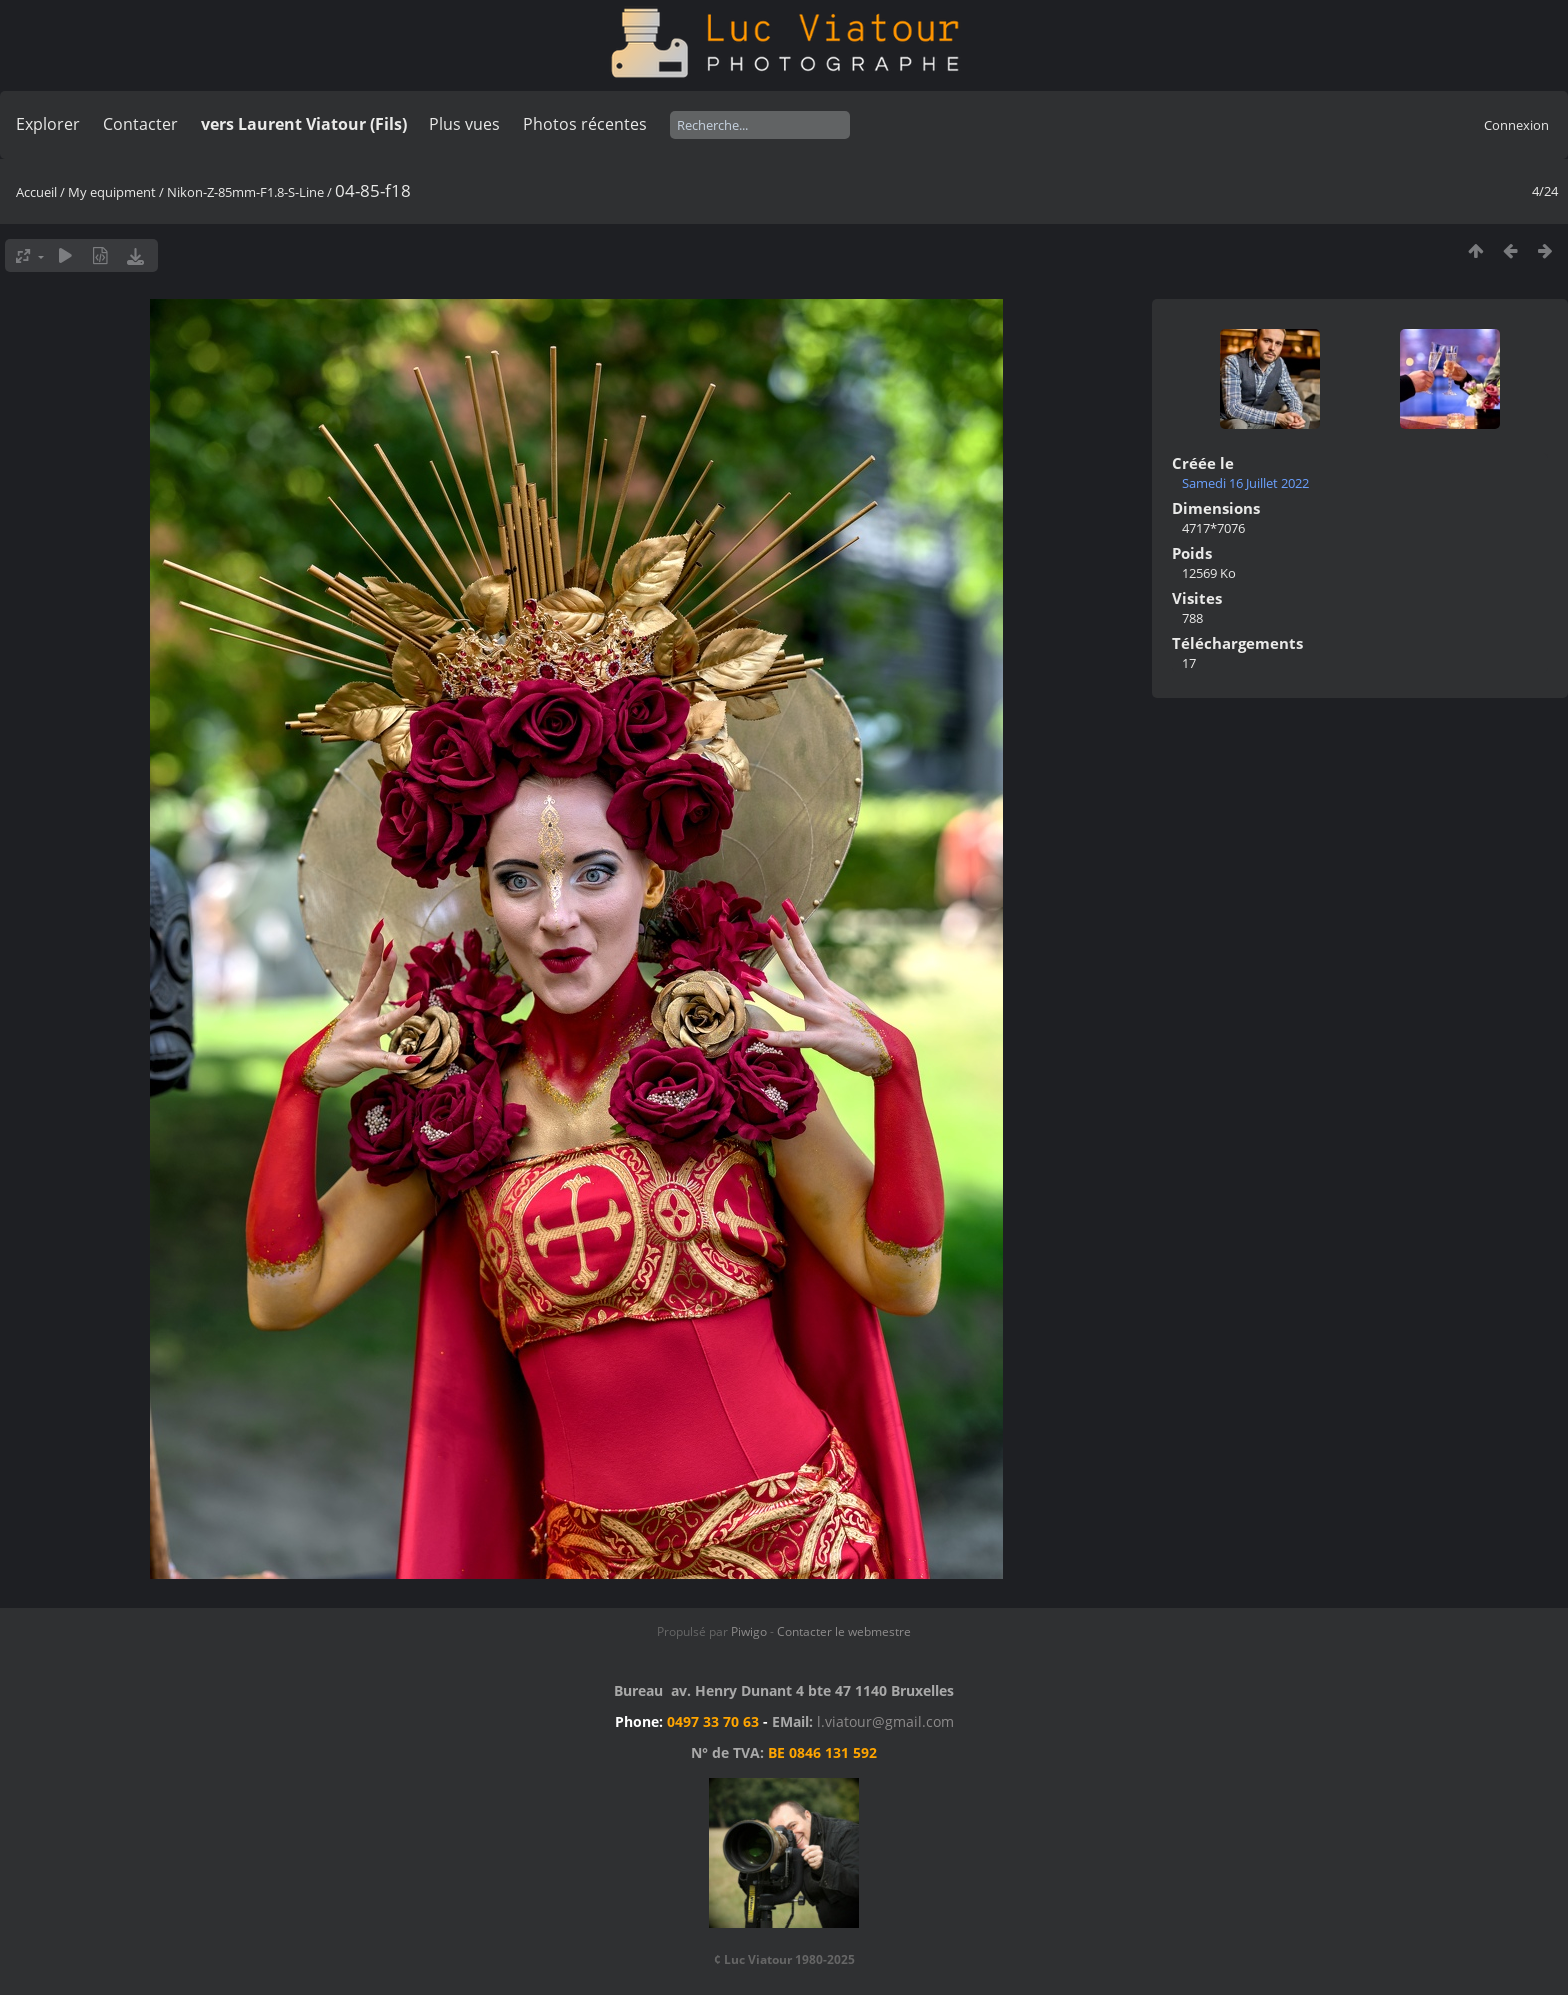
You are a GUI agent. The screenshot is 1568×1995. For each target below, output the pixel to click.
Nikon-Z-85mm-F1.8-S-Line (245, 192)
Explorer (48, 124)
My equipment (112, 192)
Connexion (1516, 125)
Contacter (140, 124)
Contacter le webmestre (844, 1631)
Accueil (36, 192)
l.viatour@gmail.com (885, 1721)
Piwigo (749, 1631)
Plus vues (464, 124)
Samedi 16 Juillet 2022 (1245, 483)
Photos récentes (585, 124)
